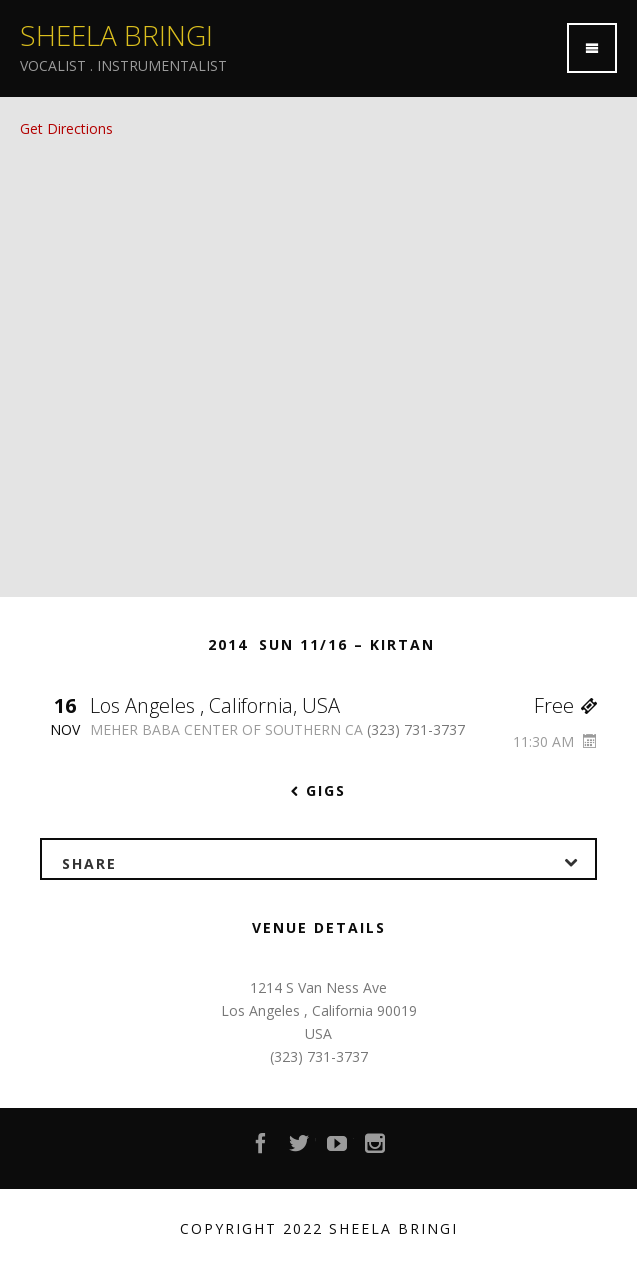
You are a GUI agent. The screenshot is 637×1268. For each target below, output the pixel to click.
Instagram (376, 1149)
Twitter (300, 1149)
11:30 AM (555, 741)
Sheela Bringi (116, 35)
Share (328, 860)
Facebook (262, 1149)
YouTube (338, 1149)
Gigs (318, 790)
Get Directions (66, 128)
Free (565, 705)
